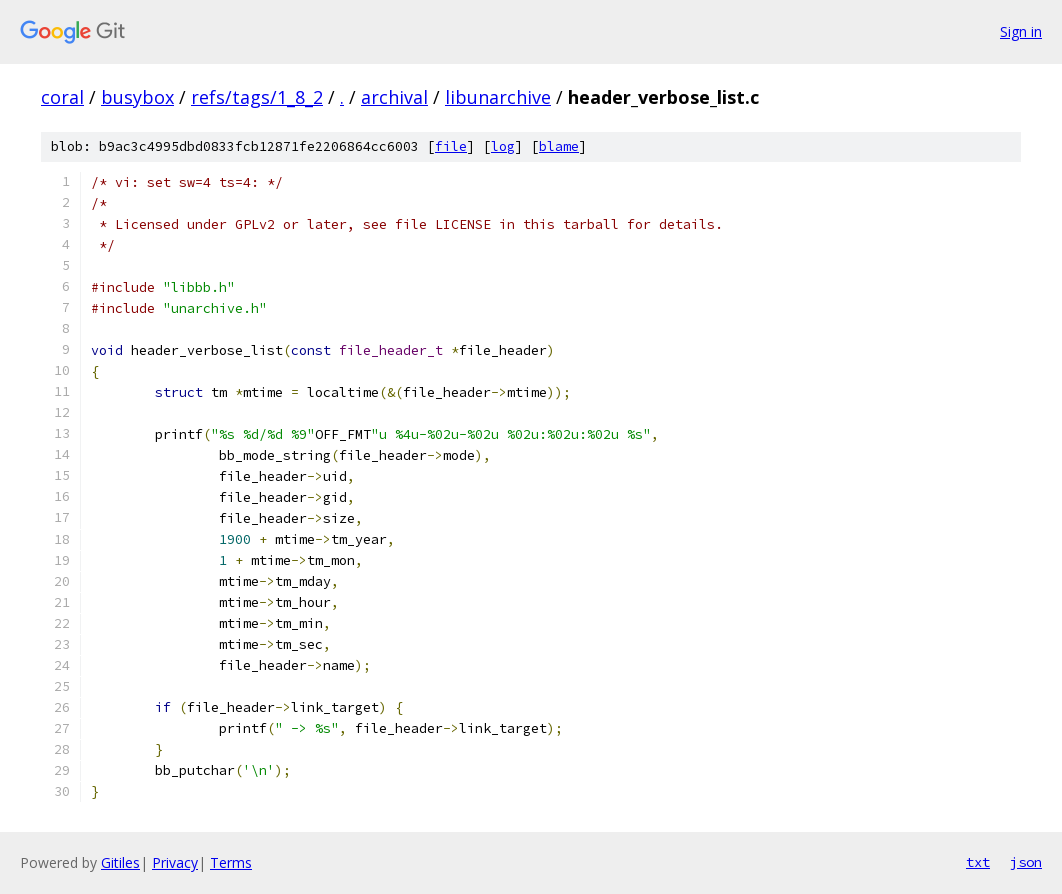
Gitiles (120, 862)
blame (559, 146)
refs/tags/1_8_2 (257, 97)
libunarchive (498, 97)
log (503, 146)
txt (978, 862)
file (451, 146)
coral (62, 97)
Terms (231, 862)
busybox (137, 97)
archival (394, 97)
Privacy (175, 862)
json (1026, 862)
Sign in (1021, 31)
